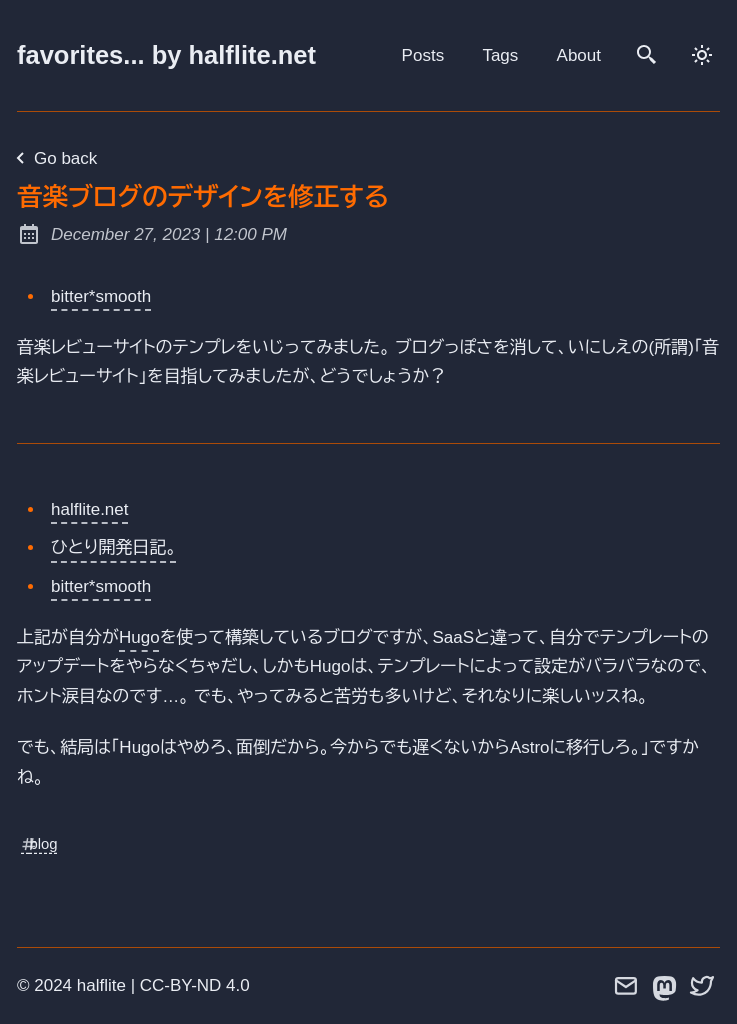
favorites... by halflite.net (166, 55)
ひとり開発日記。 (114, 547)
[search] (648, 55)
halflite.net (90, 509)
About (579, 55)
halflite (101, 985)
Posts (423, 55)
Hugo (139, 637)
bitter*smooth (101, 296)
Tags (500, 55)
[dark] (703, 55)
